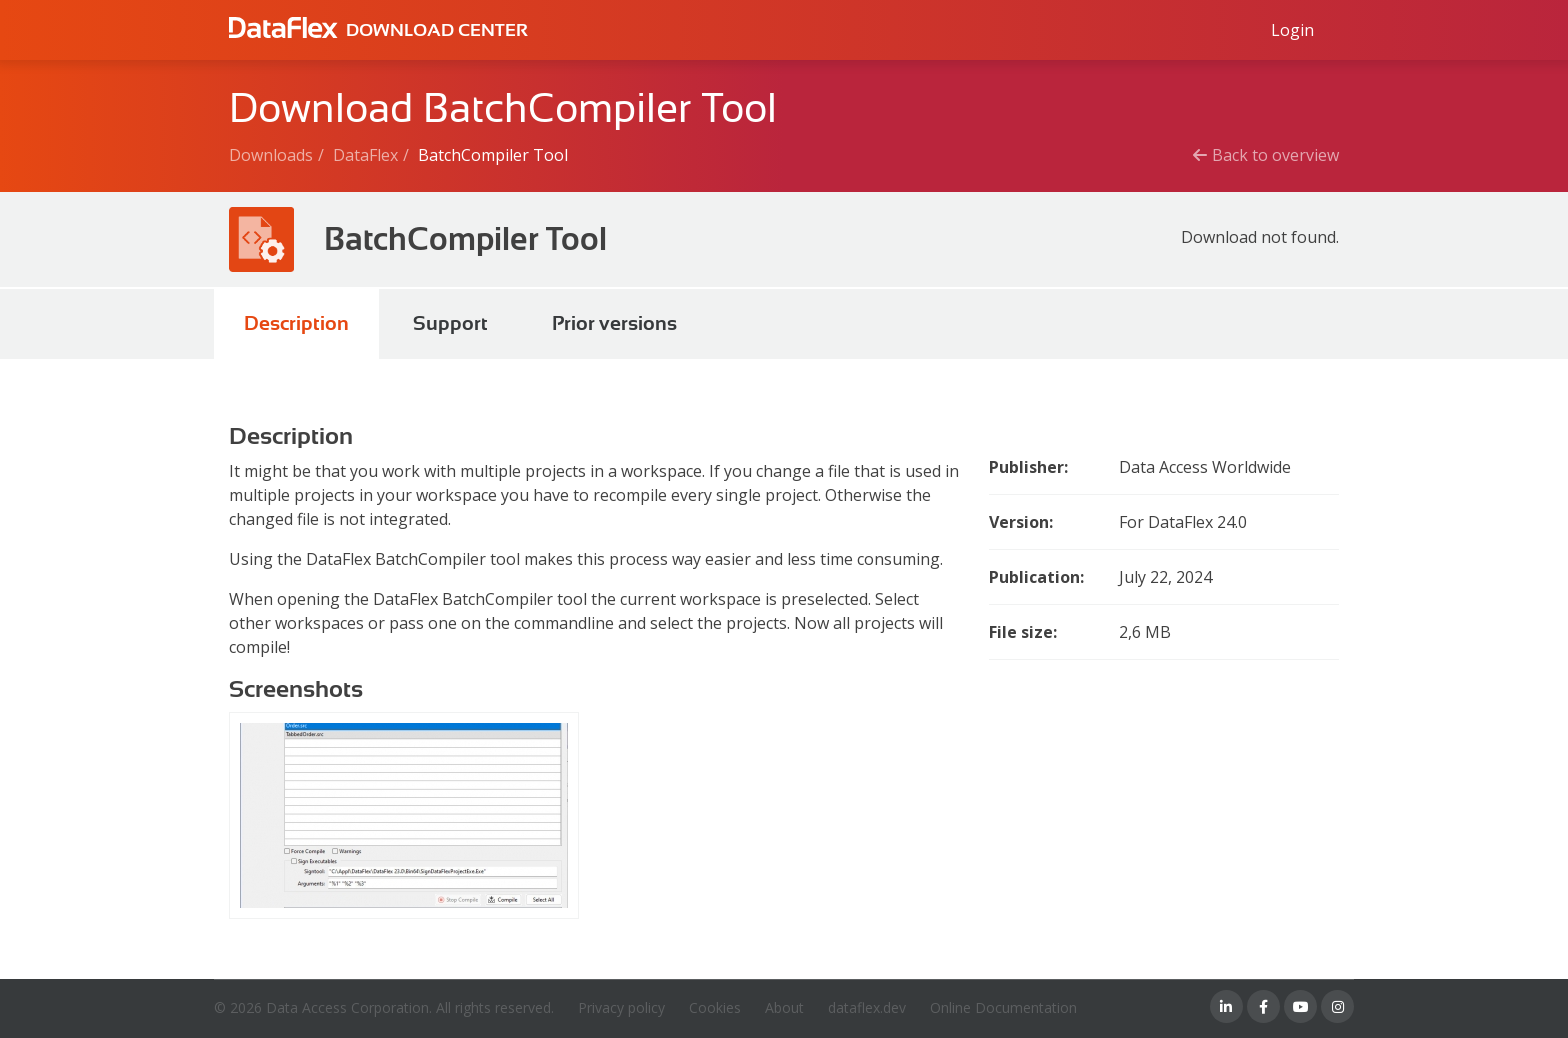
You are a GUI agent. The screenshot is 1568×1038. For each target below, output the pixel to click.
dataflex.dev (867, 1007)
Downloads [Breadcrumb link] (271, 155)
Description (296, 323)
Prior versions (614, 323)
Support (450, 323)
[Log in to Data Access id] (1292, 30)
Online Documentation (1003, 1007)
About (784, 1007)
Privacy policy (621, 1007)
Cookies (715, 1007)
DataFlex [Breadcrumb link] (365, 155)
